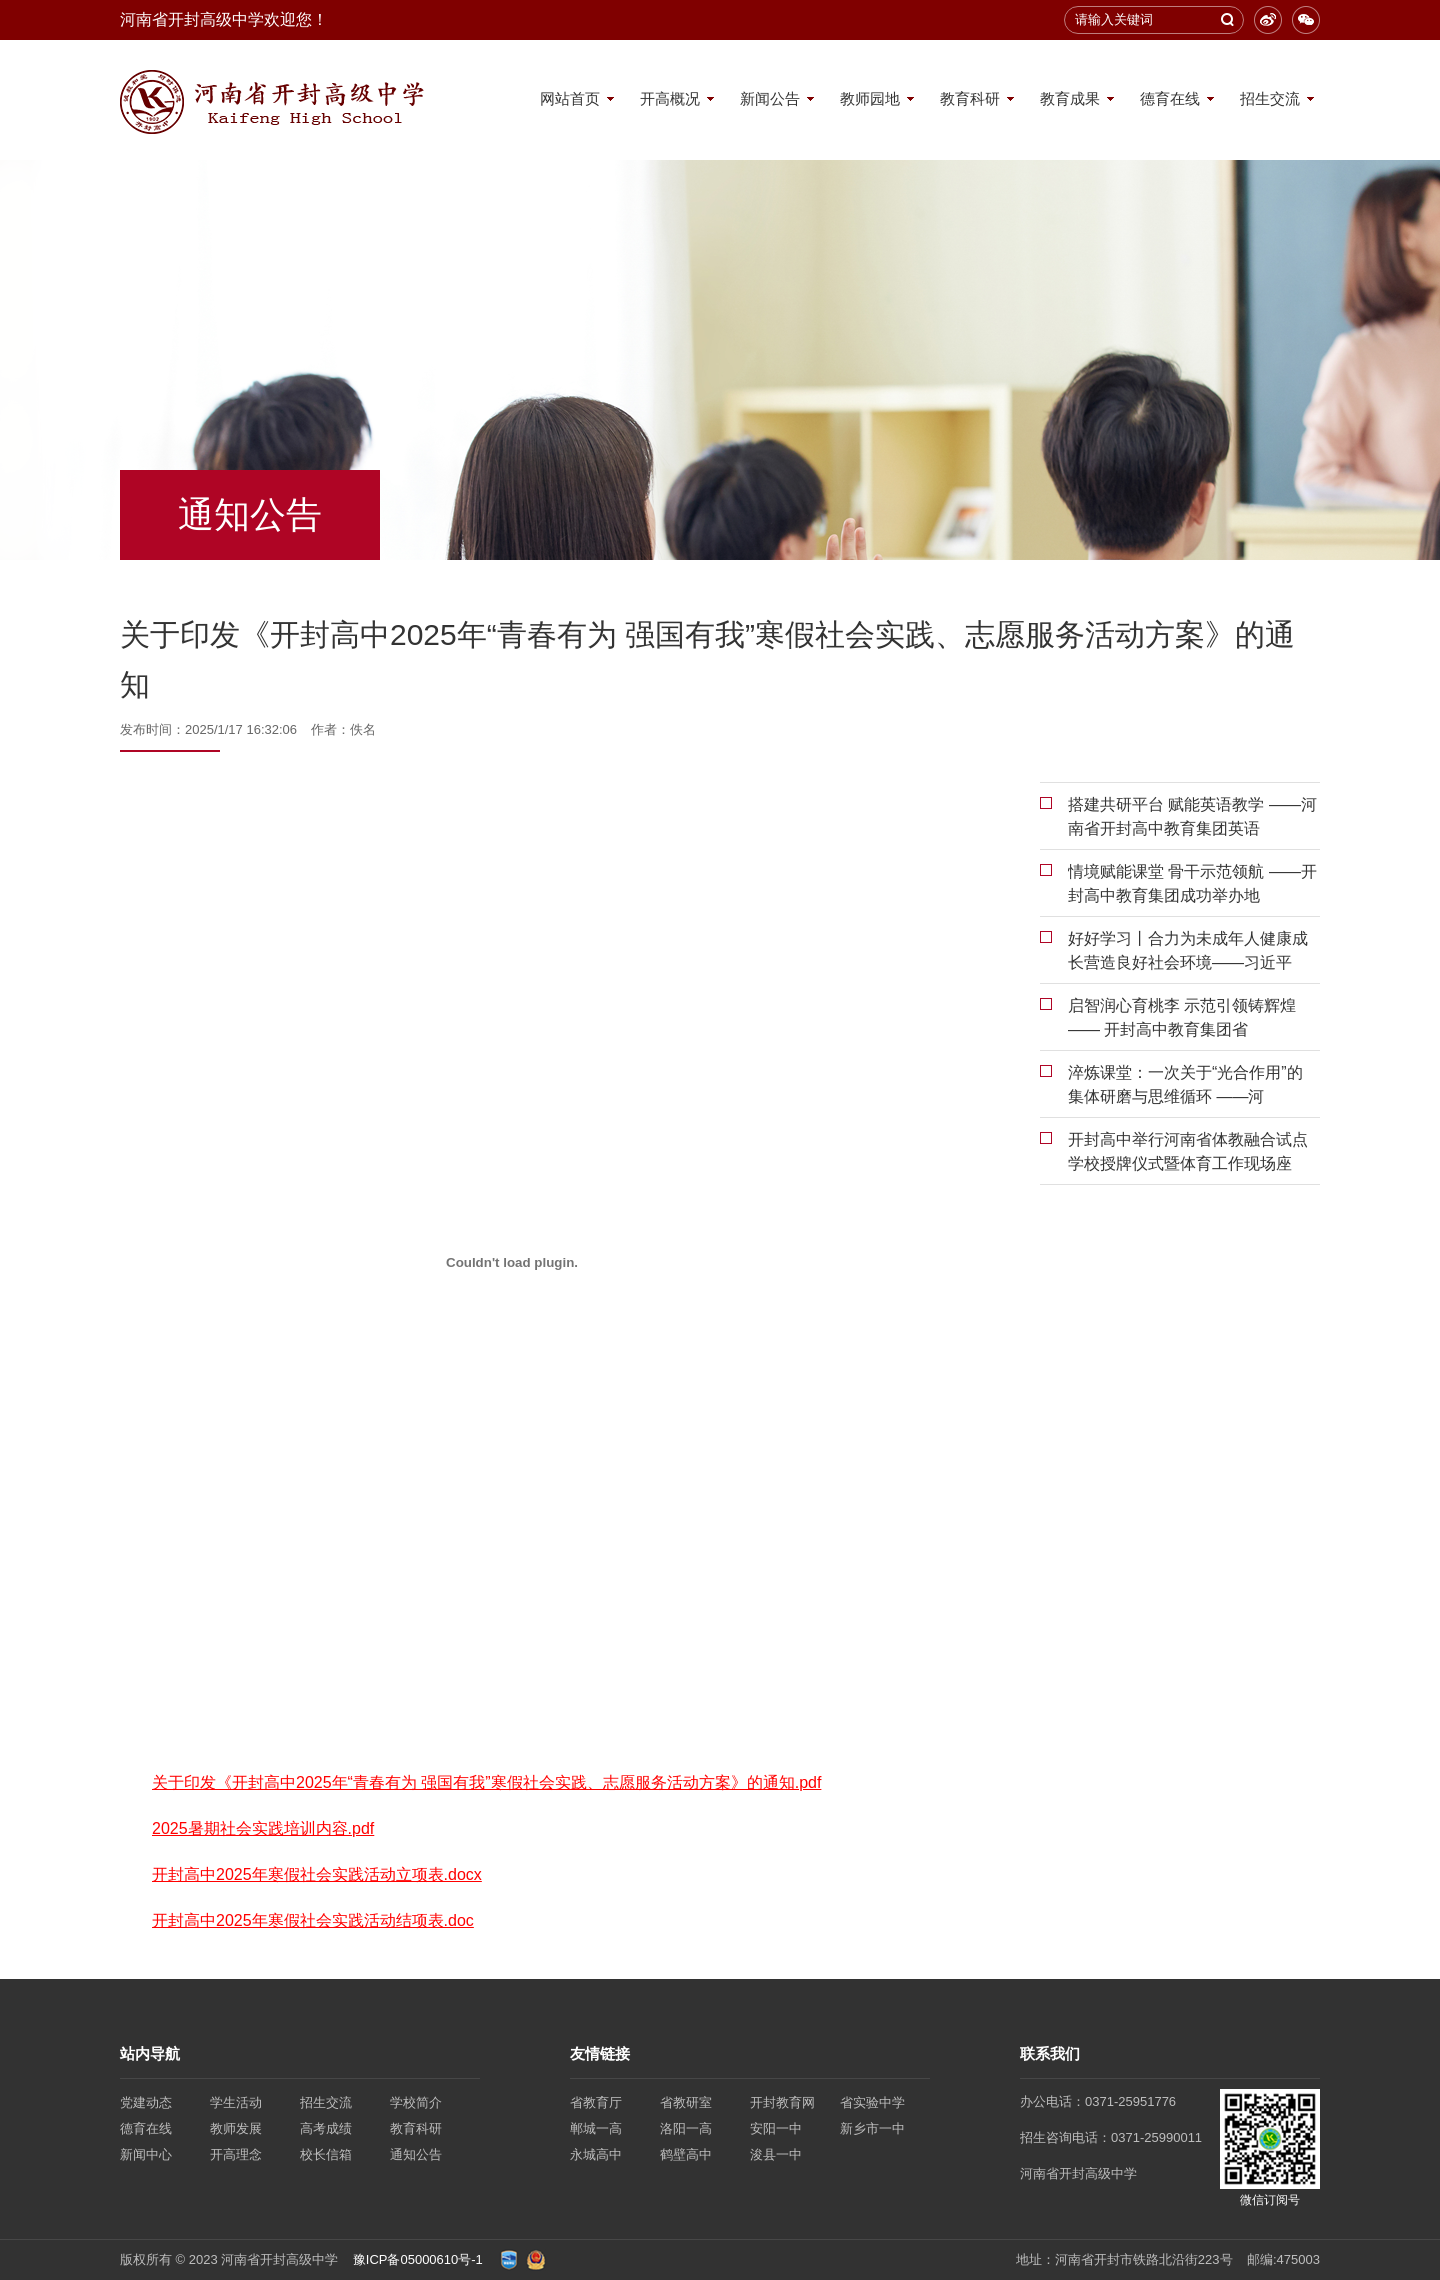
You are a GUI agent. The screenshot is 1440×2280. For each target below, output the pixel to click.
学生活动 (236, 2102)
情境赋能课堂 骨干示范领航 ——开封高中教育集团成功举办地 (1192, 883)
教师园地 (870, 98)
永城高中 (596, 2154)
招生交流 (1270, 98)
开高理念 (236, 2154)
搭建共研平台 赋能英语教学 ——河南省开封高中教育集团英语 (1192, 816)
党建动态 (146, 2102)
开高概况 (670, 98)
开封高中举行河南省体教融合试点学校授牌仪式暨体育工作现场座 (1188, 1151)
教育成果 (1070, 98)
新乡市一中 (872, 2128)
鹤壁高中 (686, 2154)
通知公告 (416, 2154)
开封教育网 (782, 2102)
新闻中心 (146, 2154)
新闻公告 (770, 98)
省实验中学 (872, 2102)
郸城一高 (596, 2128)
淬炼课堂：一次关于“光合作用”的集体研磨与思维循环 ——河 (1185, 1084)
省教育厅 (596, 2102)
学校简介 (416, 2102)
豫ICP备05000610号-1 (418, 2259)
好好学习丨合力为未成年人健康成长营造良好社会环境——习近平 (1188, 950)
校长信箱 (326, 2154)
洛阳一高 (686, 2128)
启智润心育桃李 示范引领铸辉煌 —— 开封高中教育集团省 (1182, 1017)
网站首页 (570, 98)
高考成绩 (326, 2128)
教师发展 (236, 2128)
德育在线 (1170, 98)
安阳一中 (776, 2128)
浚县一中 (776, 2154)
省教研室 (686, 2102)
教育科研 (970, 98)
